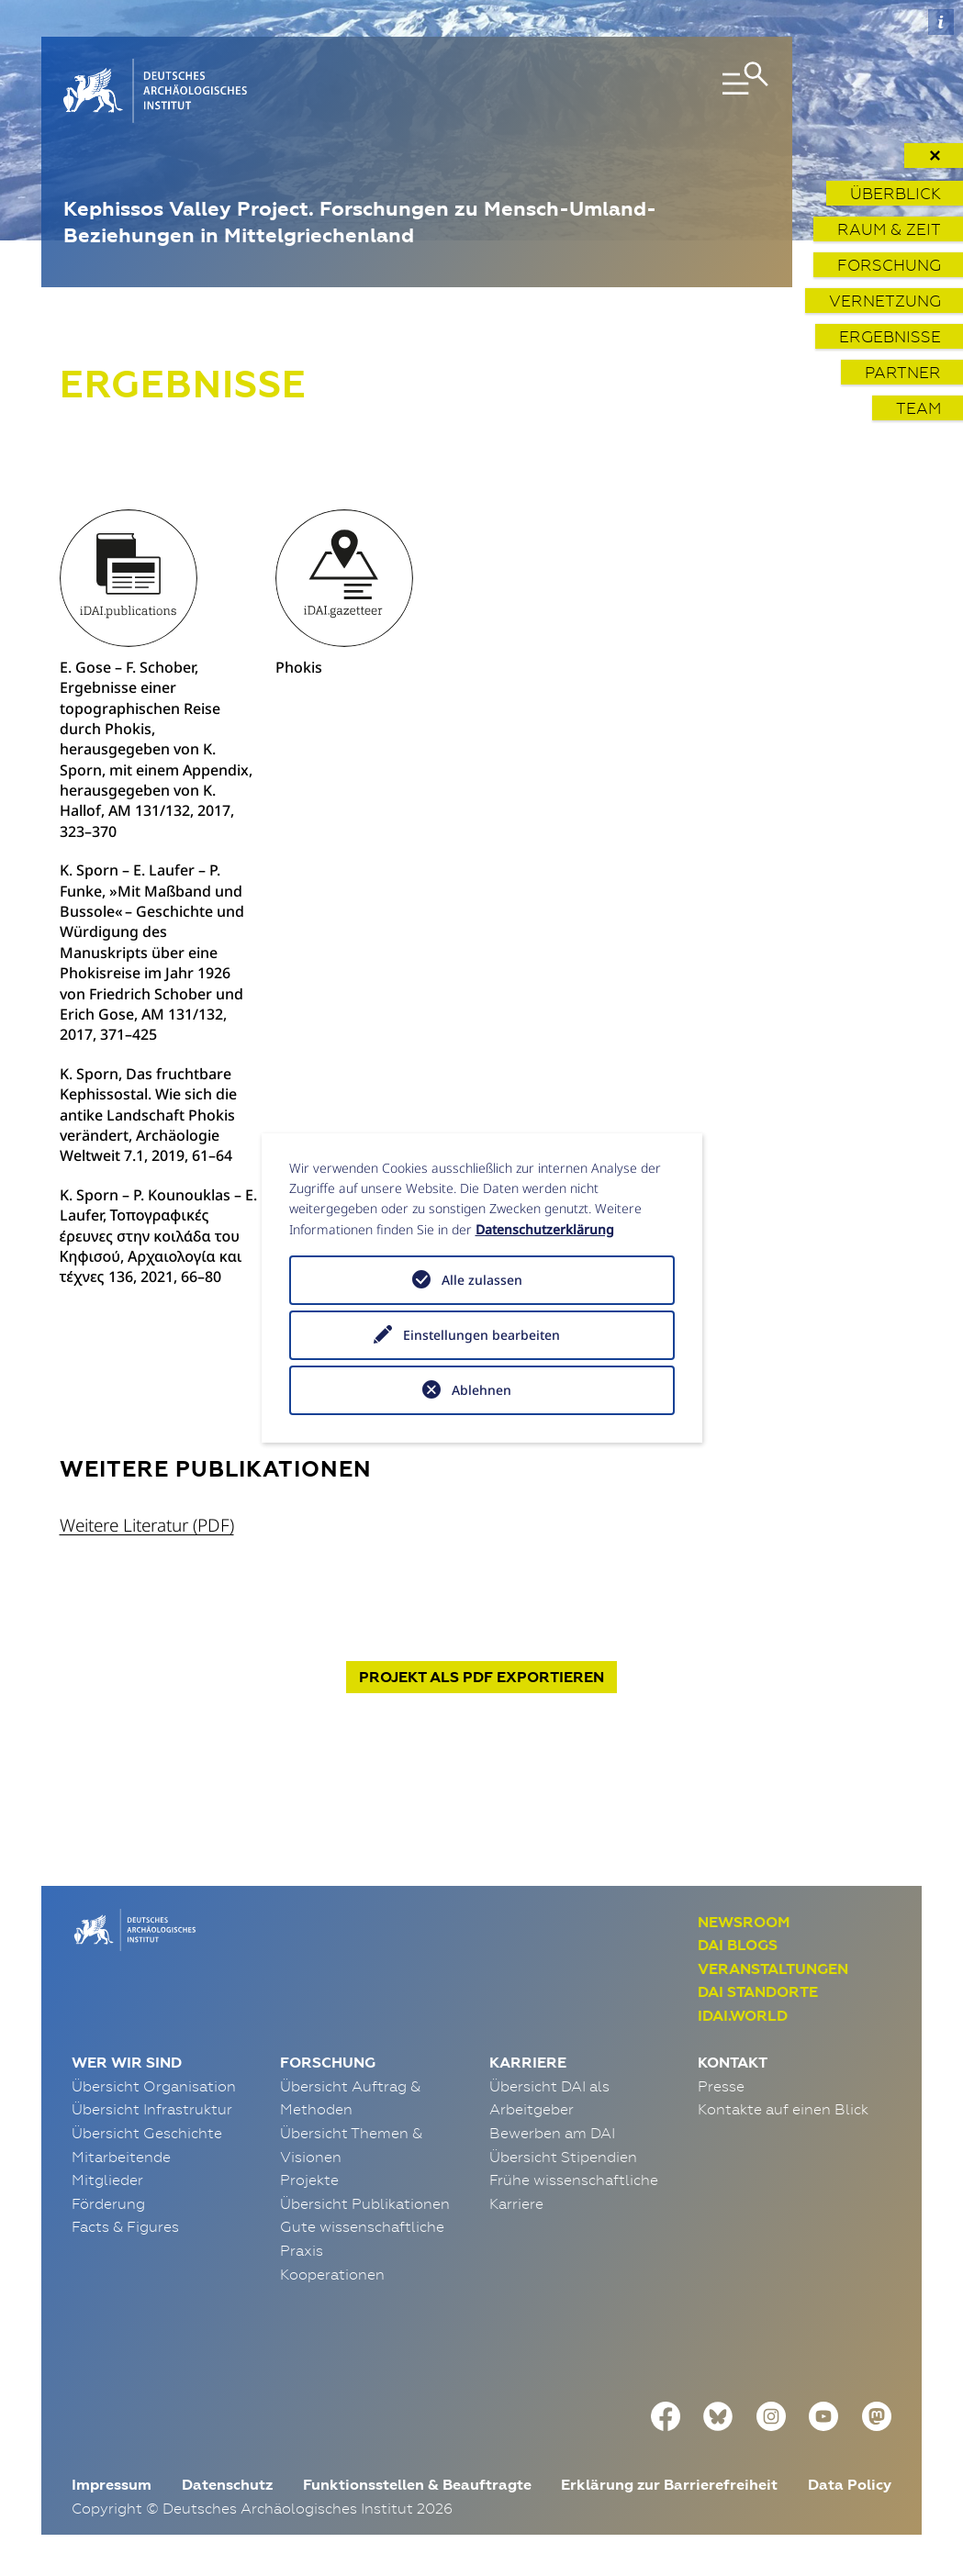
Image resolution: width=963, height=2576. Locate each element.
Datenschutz (227, 2484)
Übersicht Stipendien (563, 2156)
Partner (903, 372)
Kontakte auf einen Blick (783, 2109)
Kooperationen (332, 2274)
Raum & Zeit (889, 229)
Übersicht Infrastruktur (152, 2109)
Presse (721, 2086)
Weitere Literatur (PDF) (147, 1525)
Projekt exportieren (481, 1677)
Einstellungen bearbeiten (481, 1335)
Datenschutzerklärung (545, 1229)
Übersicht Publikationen (365, 2203)
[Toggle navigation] (656, 91)
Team (918, 408)
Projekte (309, 2179)
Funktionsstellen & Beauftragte (417, 2484)
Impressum (111, 2484)
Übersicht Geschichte (147, 2132)
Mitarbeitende (121, 2156)
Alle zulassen (482, 1279)
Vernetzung (885, 300)
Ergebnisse (890, 336)
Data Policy (849, 2484)
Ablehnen (481, 1390)
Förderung (108, 2203)
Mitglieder (107, 2179)
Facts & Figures (125, 2226)
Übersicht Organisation (154, 2086)
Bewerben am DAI (552, 2132)
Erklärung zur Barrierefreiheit (669, 2484)
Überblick (895, 193)
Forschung (889, 264)
